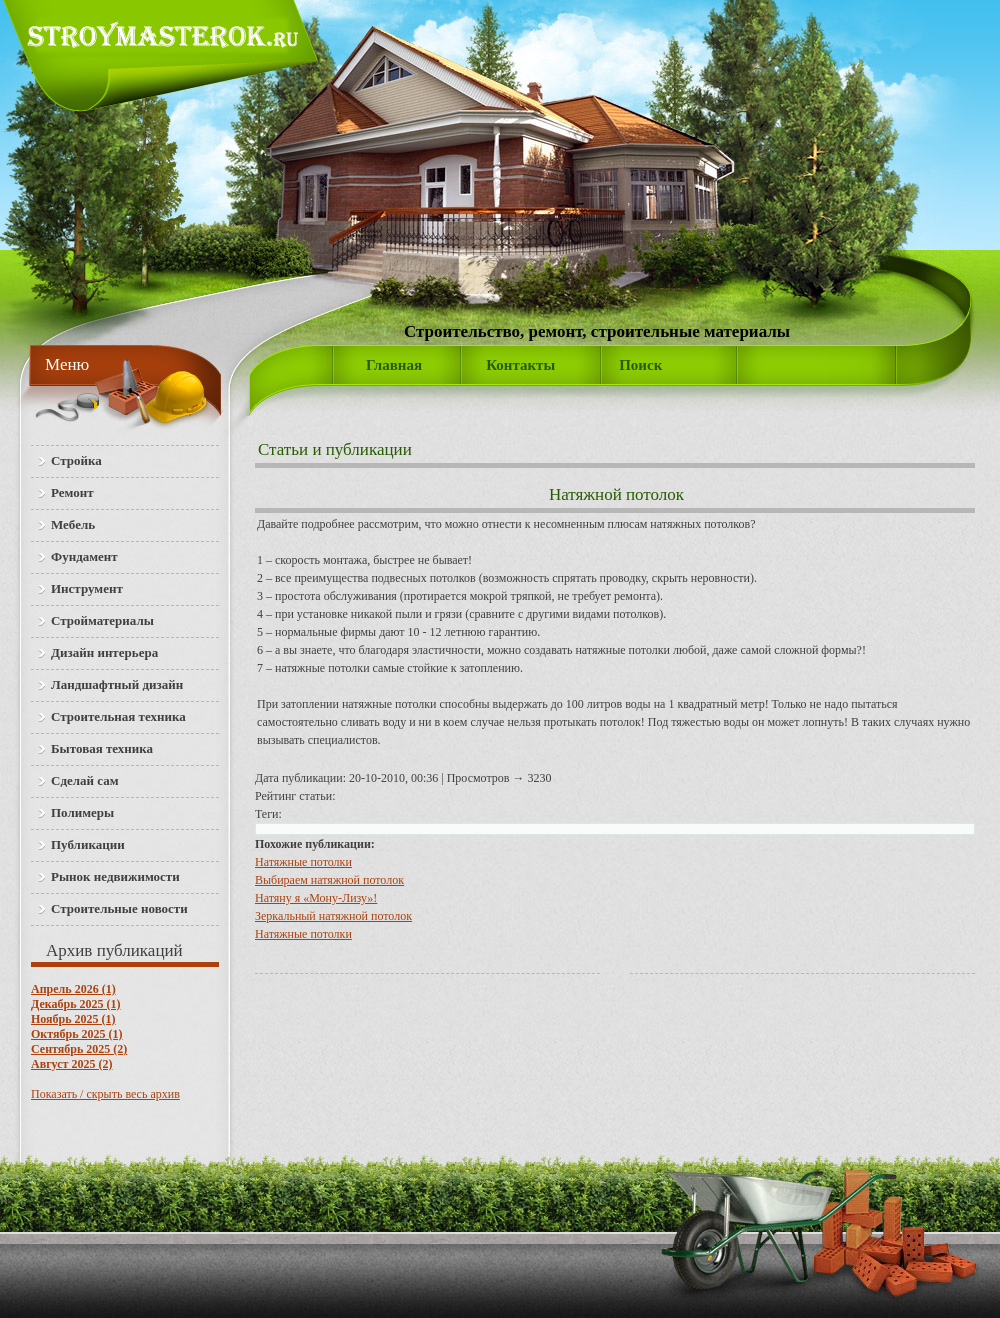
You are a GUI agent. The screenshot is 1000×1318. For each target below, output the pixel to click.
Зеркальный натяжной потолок (333, 916)
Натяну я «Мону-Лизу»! (316, 898)
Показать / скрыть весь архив (105, 1094)
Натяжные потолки (303, 862)
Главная (394, 365)
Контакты (520, 365)
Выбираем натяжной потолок (329, 880)
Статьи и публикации (335, 449)
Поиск (640, 365)
